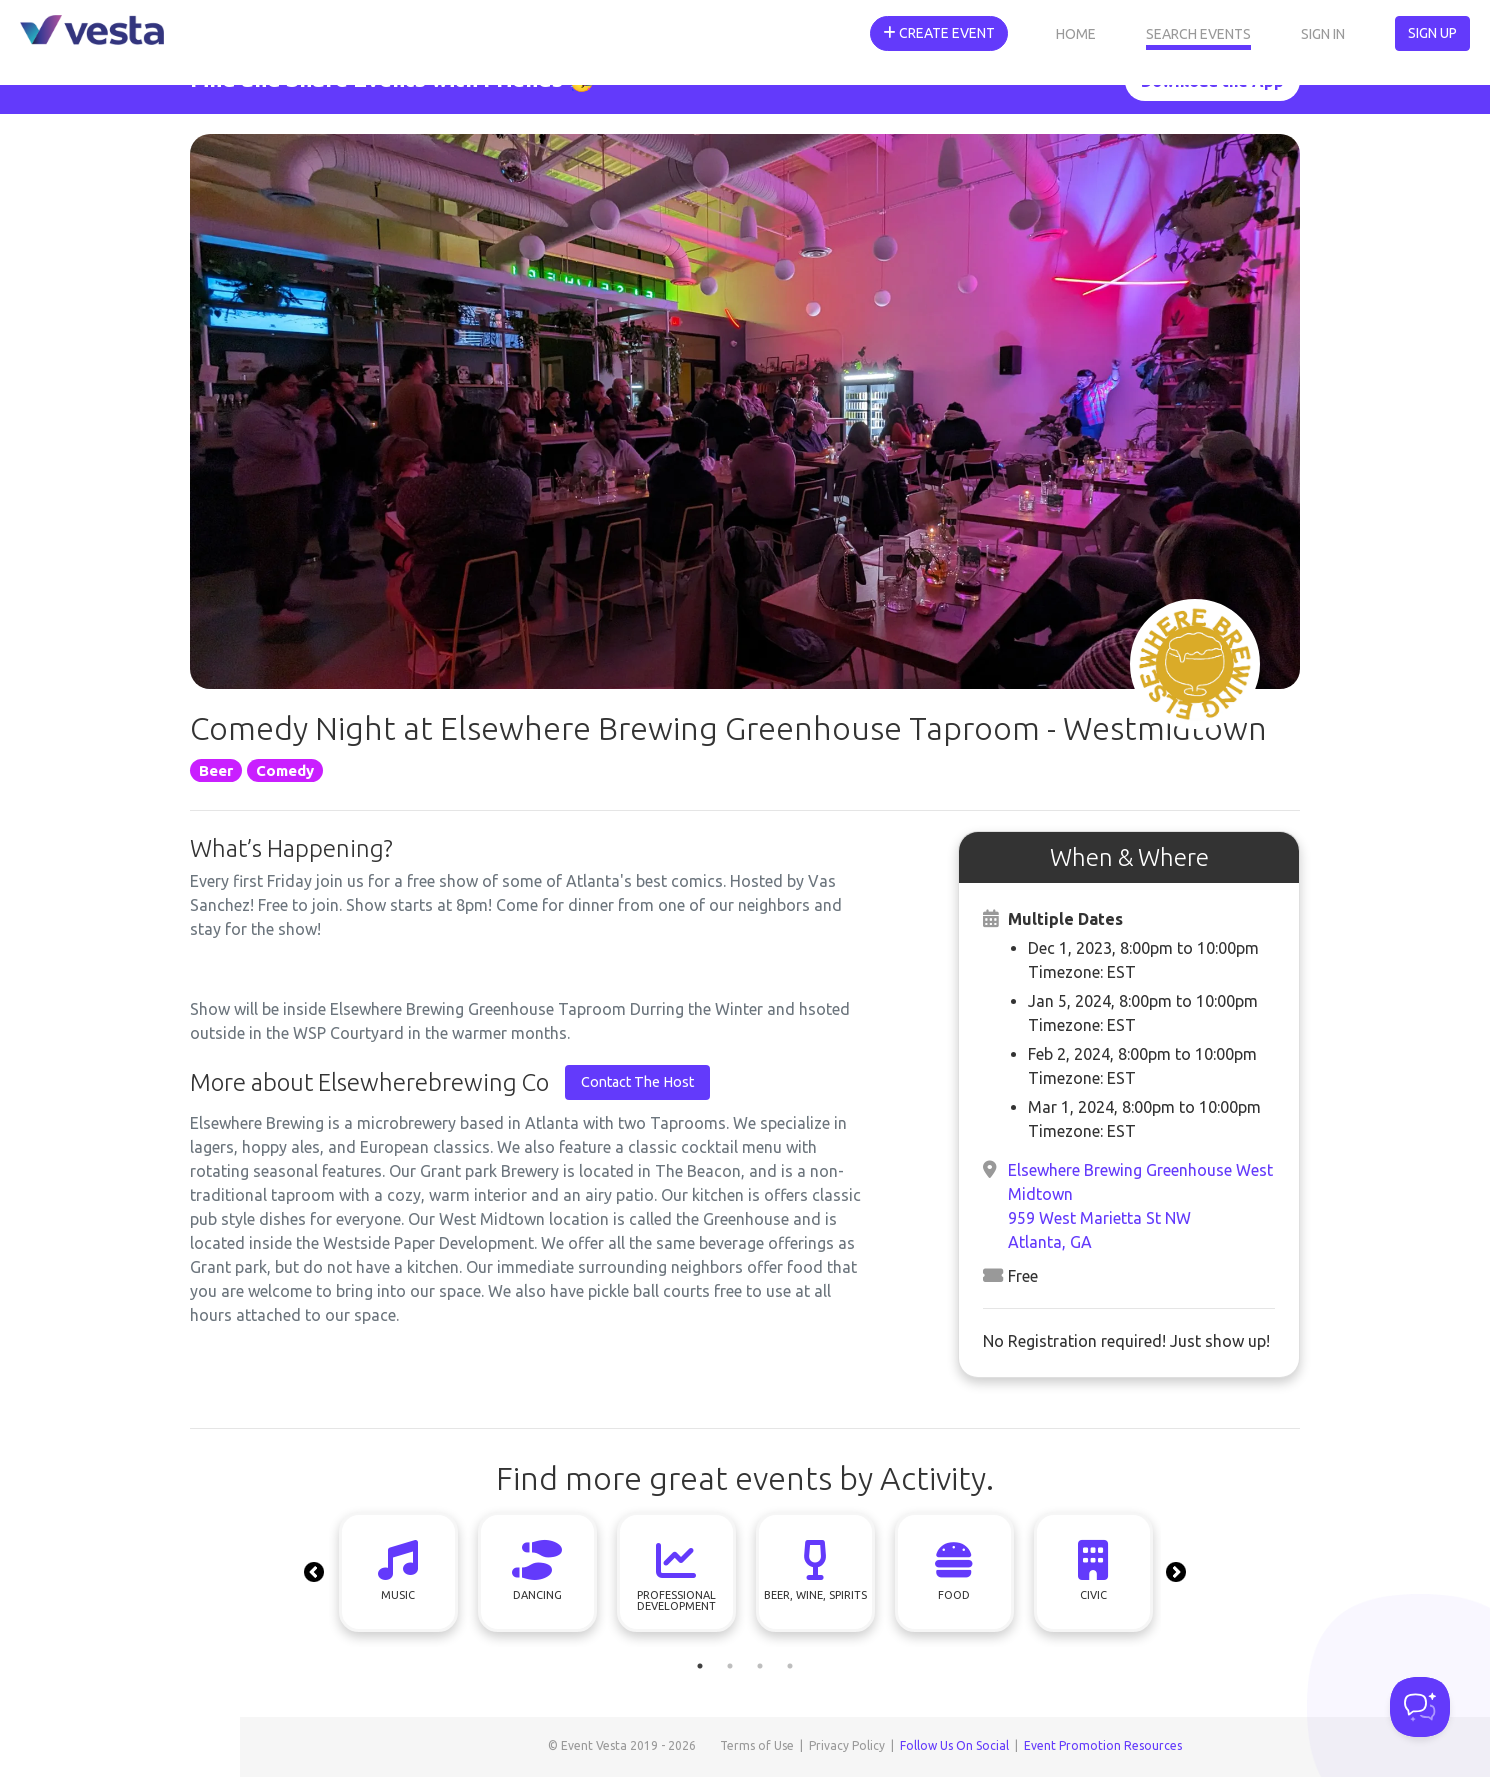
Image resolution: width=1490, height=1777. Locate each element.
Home (1076, 34)
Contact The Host (637, 1082)
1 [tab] (700, 1666)
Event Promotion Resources (1103, 1745)
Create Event (939, 33)
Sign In (1323, 34)
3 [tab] (760, 1666)
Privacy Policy (847, 1745)
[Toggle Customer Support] (1420, 1707)
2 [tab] (730, 1666)
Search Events (1198, 34)
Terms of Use (757, 1745)
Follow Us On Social (954, 1745)
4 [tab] (790, 1666)
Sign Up (1432, 33)
